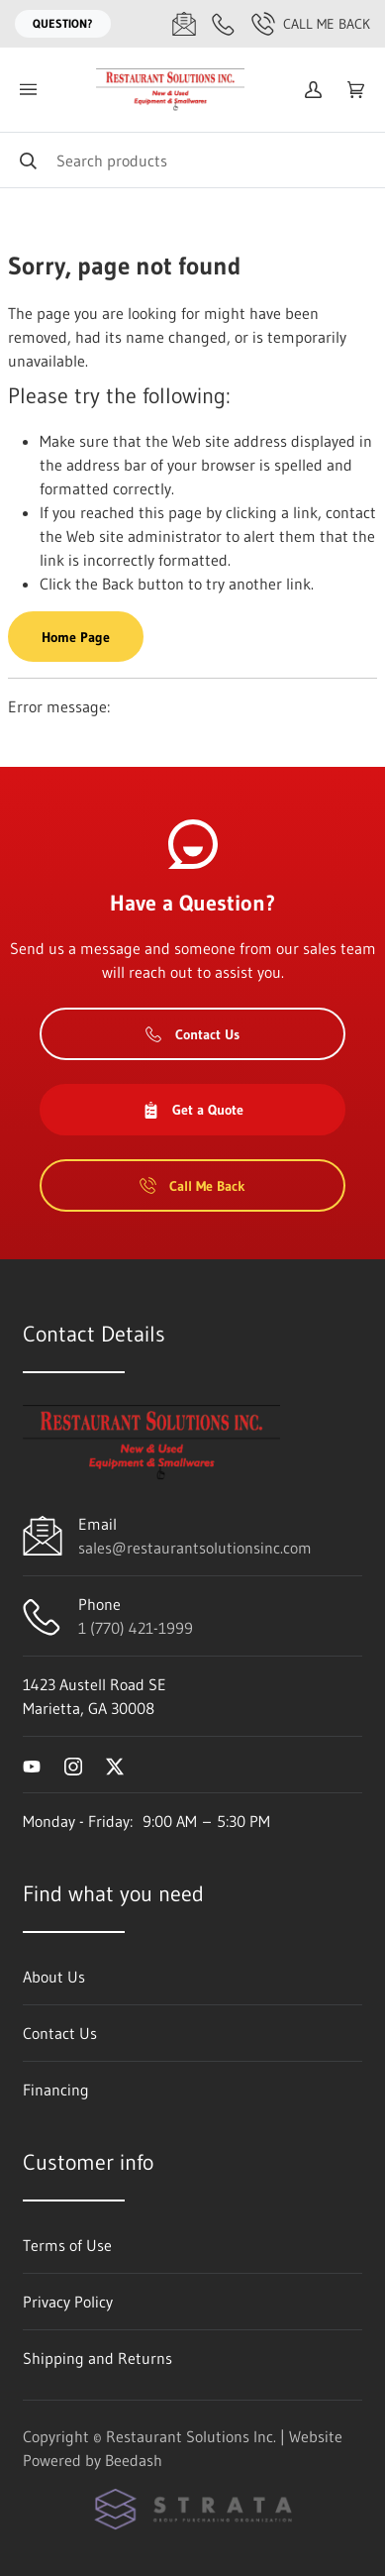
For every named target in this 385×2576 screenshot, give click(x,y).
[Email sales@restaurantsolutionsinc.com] (184, 24)
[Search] (192, 160)
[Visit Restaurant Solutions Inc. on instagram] (73, 1764)
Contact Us (192, 1034)
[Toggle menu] (28, 89)
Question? (63, 23)
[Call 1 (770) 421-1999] (224, 24)
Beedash (133, 2460)
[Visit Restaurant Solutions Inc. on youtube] (32, 1764)
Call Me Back (310, 24)
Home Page (76, 637)
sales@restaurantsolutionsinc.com (195, 1547)
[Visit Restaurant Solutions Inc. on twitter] (115, 1764)
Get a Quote (193, 1110)
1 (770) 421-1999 (135, 1628)
